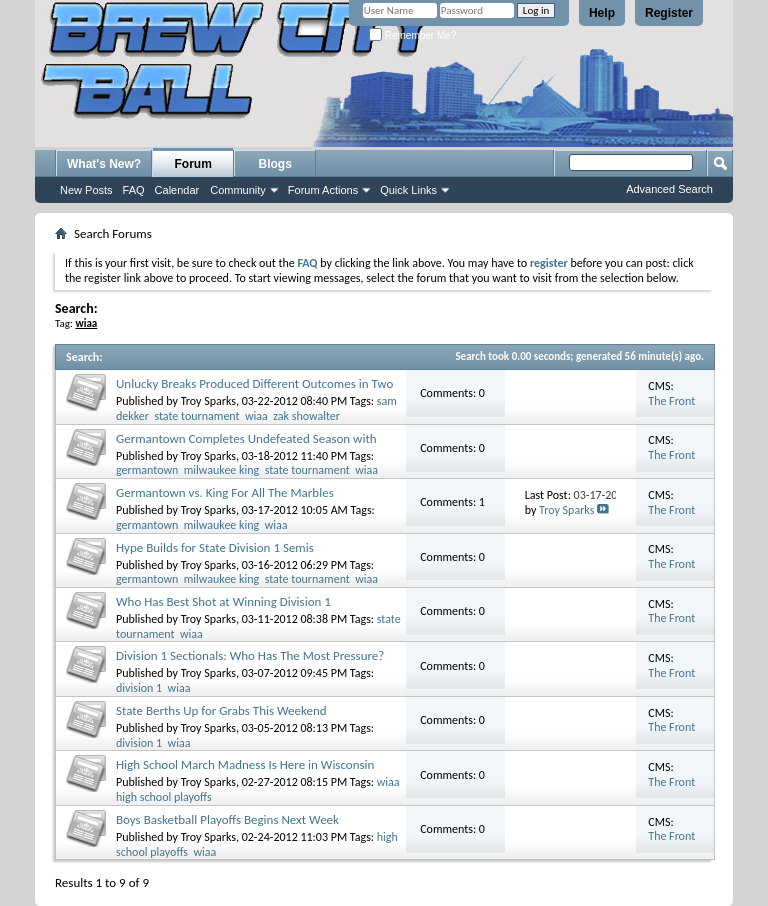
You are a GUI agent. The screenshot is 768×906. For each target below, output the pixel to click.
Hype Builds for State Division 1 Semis (215, 547)
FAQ (134, 190)
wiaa (256, 416)
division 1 (139, 688)
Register (669, 13)
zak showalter (306, 416)
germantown (147, 470)
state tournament (196, 416)
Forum (193, 164)
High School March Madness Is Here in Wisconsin (245, 764)
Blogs (275, 164)
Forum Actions (323, 190)
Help (602, 13)
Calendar (177, 190)
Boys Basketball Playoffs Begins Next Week (227, 819)
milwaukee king (221, 470)
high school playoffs (164, 797)
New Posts (86, 190)
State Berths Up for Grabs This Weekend (221, 710)
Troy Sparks (208, 401)
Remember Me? (412, 35)
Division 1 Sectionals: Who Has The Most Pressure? (250, 655)
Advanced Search (669, 189)
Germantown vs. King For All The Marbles (225, 492)
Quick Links (408, 190)
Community (238, 190)
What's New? (104, 164)
